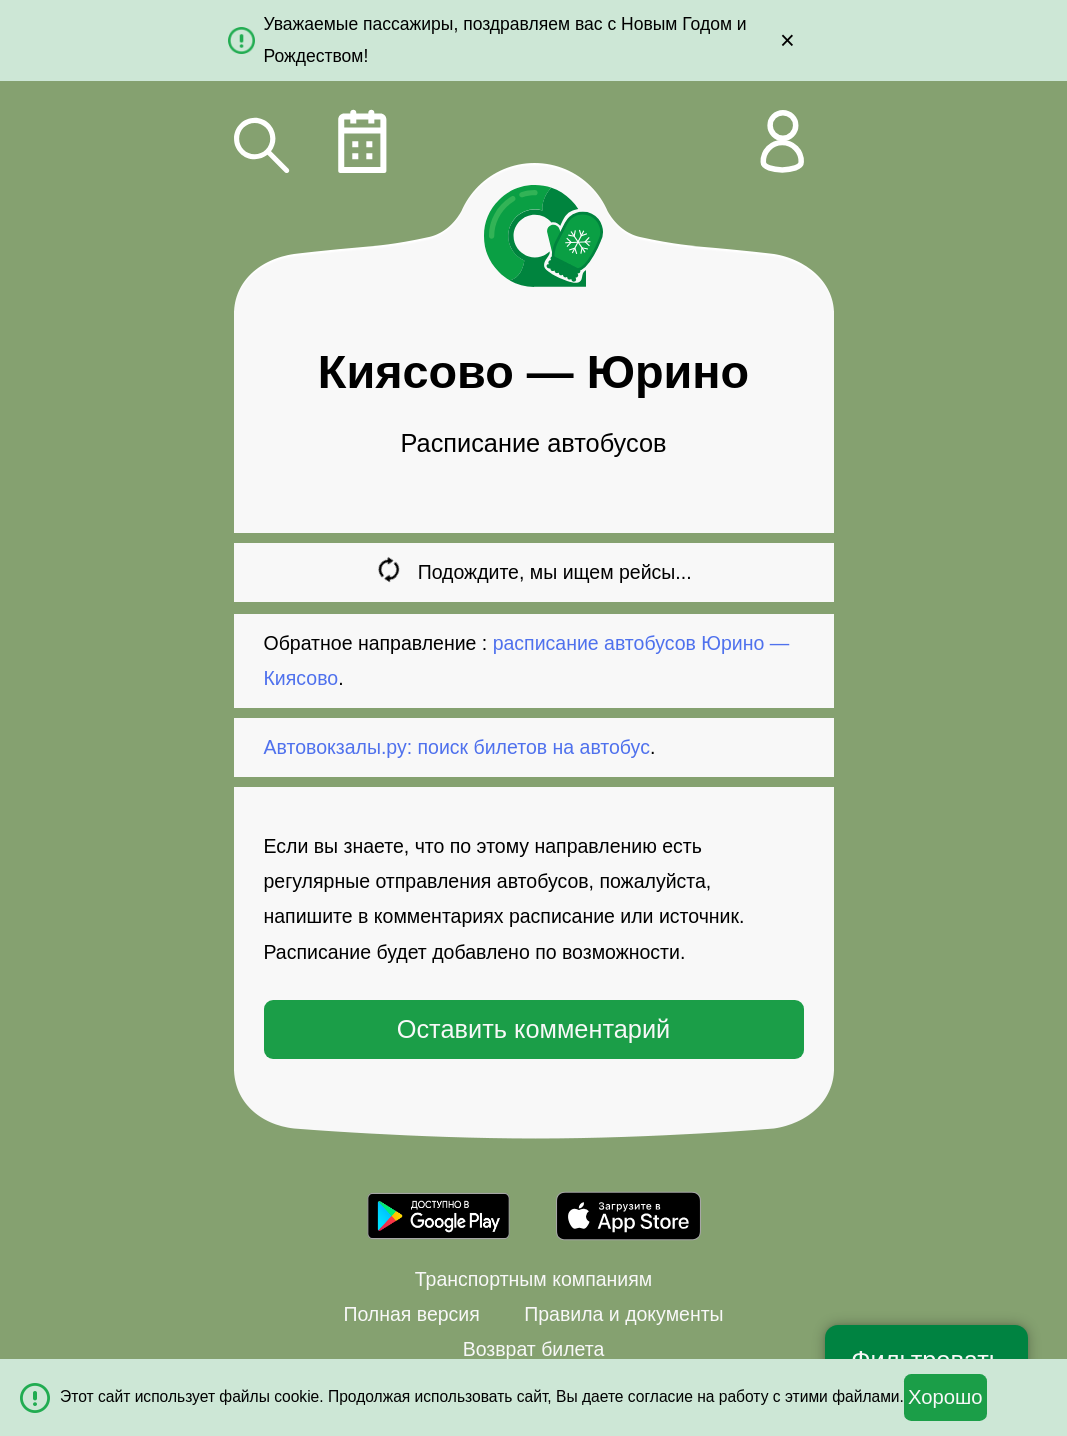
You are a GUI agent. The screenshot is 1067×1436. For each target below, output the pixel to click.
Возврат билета (534, 1349)
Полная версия (411, 1314)
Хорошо (945, 1397)
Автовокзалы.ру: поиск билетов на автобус (457, 747)
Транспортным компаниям (533, 1279)
